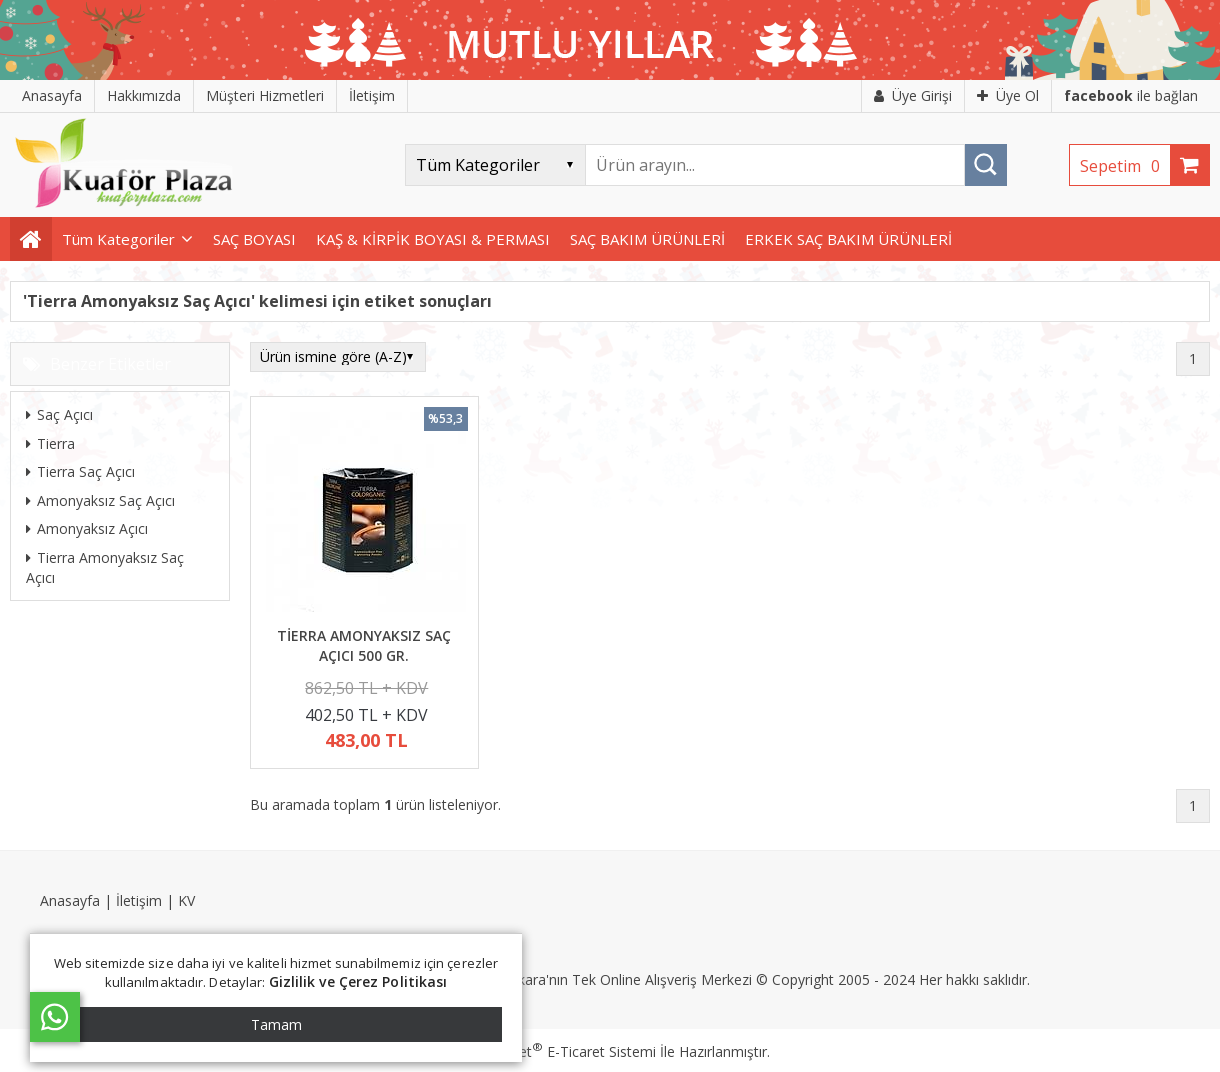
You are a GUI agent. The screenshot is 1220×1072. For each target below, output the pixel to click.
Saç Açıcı (59, 414)
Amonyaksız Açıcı (87, 528)
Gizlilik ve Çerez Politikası (358, 981)
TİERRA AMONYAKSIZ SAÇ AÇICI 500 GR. (364, 645)
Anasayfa (70, 900)
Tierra (50, 443)
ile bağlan (1131, 95)
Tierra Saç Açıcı (80, 471)
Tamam (276, 1024)
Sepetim (1125, 166)
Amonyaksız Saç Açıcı (100, 500)
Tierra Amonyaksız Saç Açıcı (105, 567)
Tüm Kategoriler (118, 239)
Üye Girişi (913, 95)
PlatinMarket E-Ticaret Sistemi (553, 1051)
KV (186, 900)
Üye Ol (1008, 95)
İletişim (139, 900)
